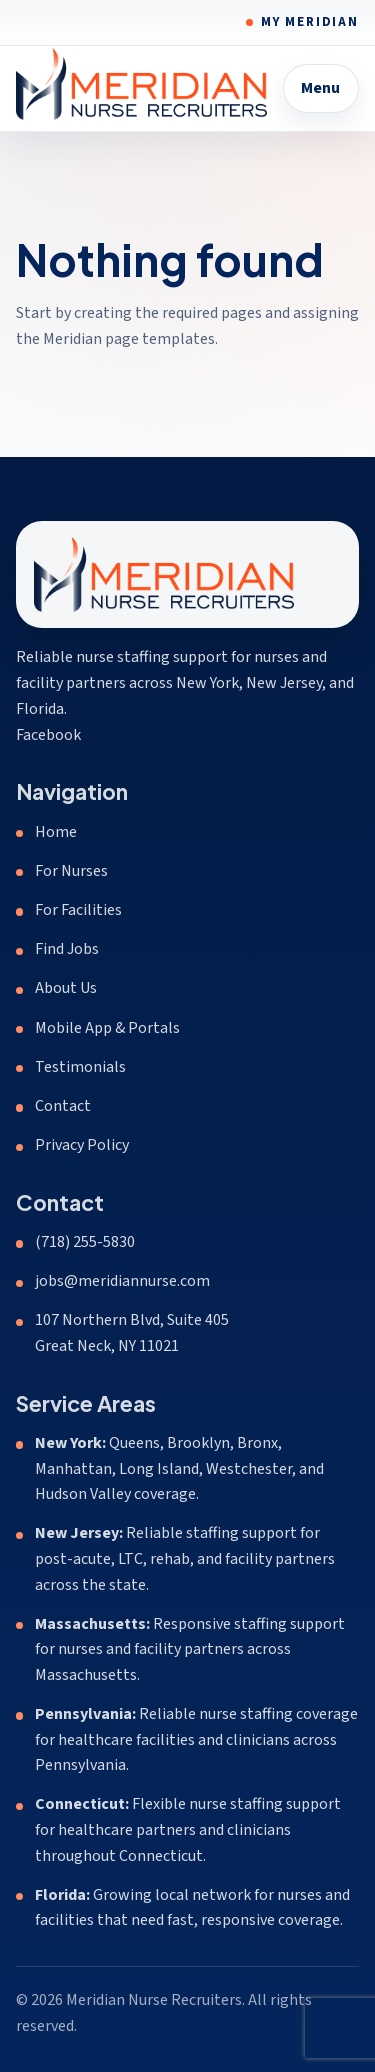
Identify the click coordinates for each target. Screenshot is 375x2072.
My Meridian (310, 22)
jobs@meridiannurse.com (122, 1281)
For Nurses (71, 871)
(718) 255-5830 (85, 1242)
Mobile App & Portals (107, 1028)
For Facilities (78, 910)
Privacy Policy (82, 1145)
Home (56, 832)
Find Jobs (67, 949)
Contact (63, 1106)
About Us (66, 988)
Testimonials (80, 1067)
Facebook (48, 735)
